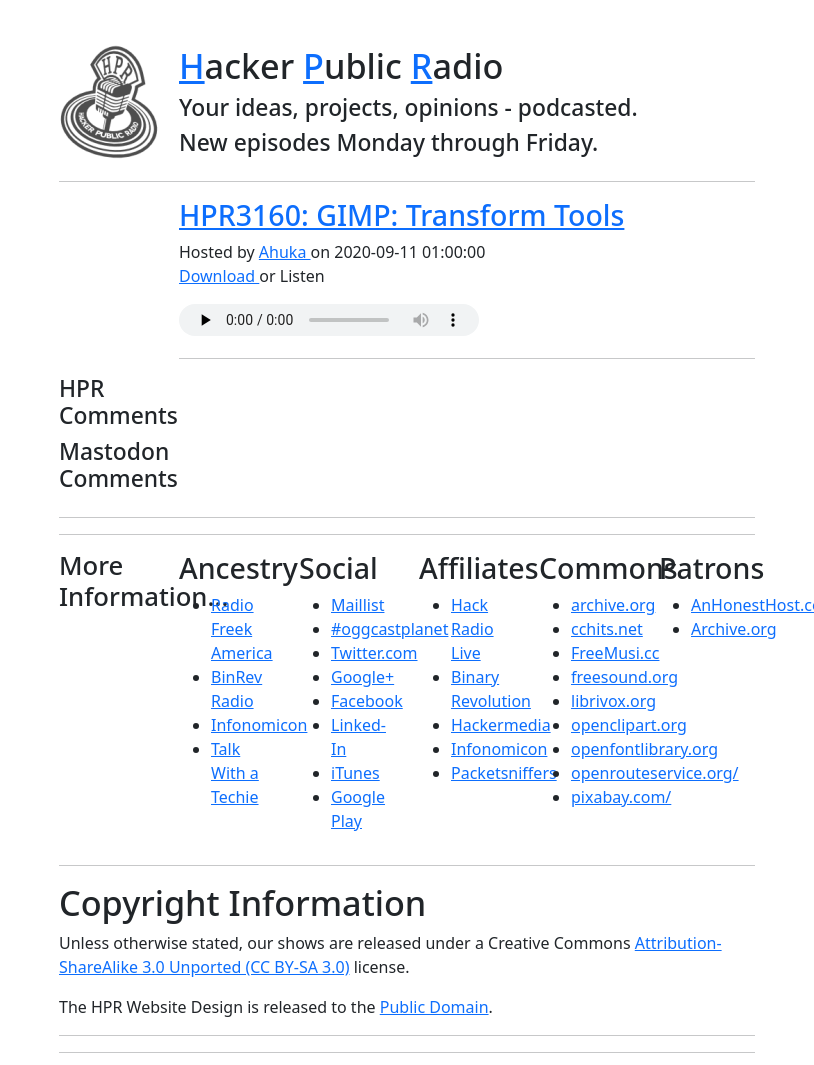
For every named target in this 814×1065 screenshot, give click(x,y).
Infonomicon (259, 725)
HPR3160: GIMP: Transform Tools (401, 215)
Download (219, 276)
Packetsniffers (504, 773)
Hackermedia (501, 725)
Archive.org (734, 629)
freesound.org (624, 677)
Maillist (357, 605)
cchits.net (607, 629)
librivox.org (613, 701)
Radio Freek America (242, 629)
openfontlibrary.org (644, 749)
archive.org (613, 605)
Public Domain (434, 1007)
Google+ (362, 677)
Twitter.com (374, 653)
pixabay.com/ (621, 797)
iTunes (355, 773)
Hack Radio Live (472, 629)
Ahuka (285, 252)
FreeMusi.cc (615, 653)
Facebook (367, 701)
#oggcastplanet (389, 629)
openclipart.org (629, 725)
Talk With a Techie (235, 773)
